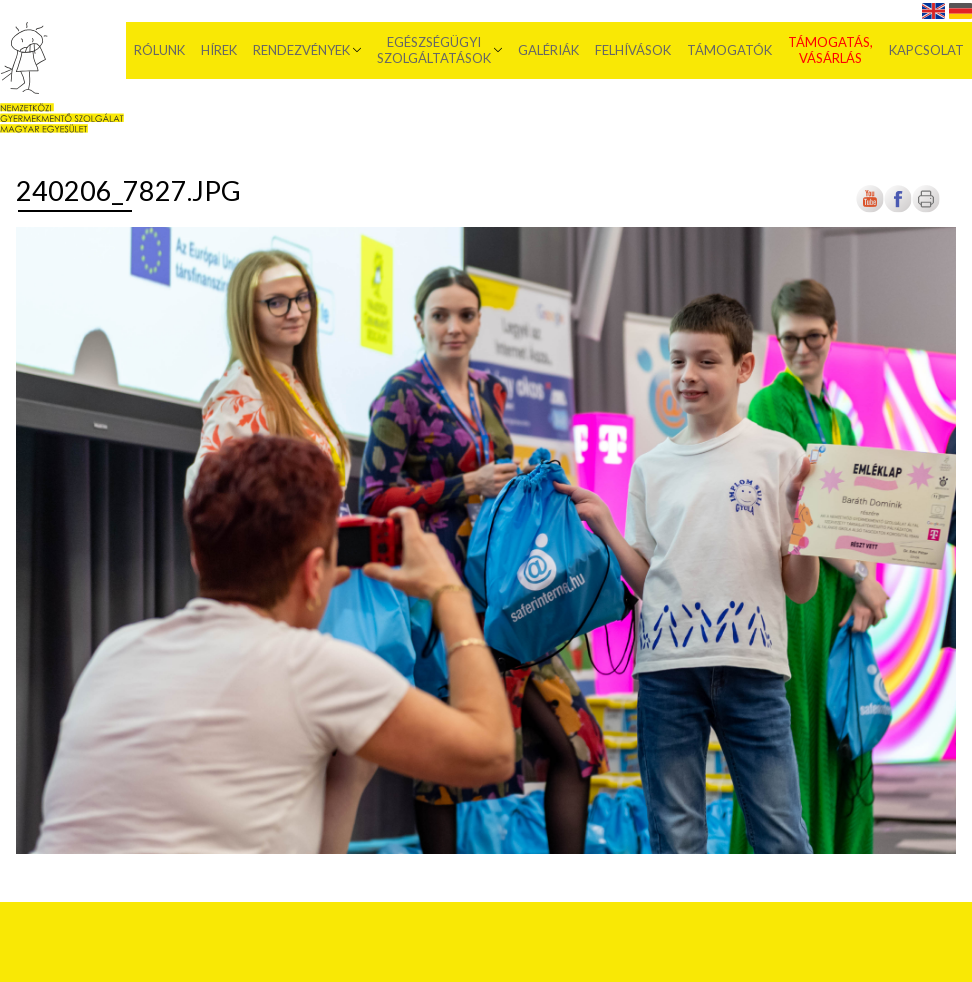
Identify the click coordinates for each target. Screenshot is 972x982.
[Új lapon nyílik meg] (898, 208)
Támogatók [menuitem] (729, 50)
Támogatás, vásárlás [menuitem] (830, 50)
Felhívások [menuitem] (633, 50)
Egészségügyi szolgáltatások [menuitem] (434, 50)
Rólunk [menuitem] (159, 50)
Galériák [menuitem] (548, 50)
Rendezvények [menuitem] (301, 50)
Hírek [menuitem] (219, 50)
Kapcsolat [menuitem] (926, 50)
